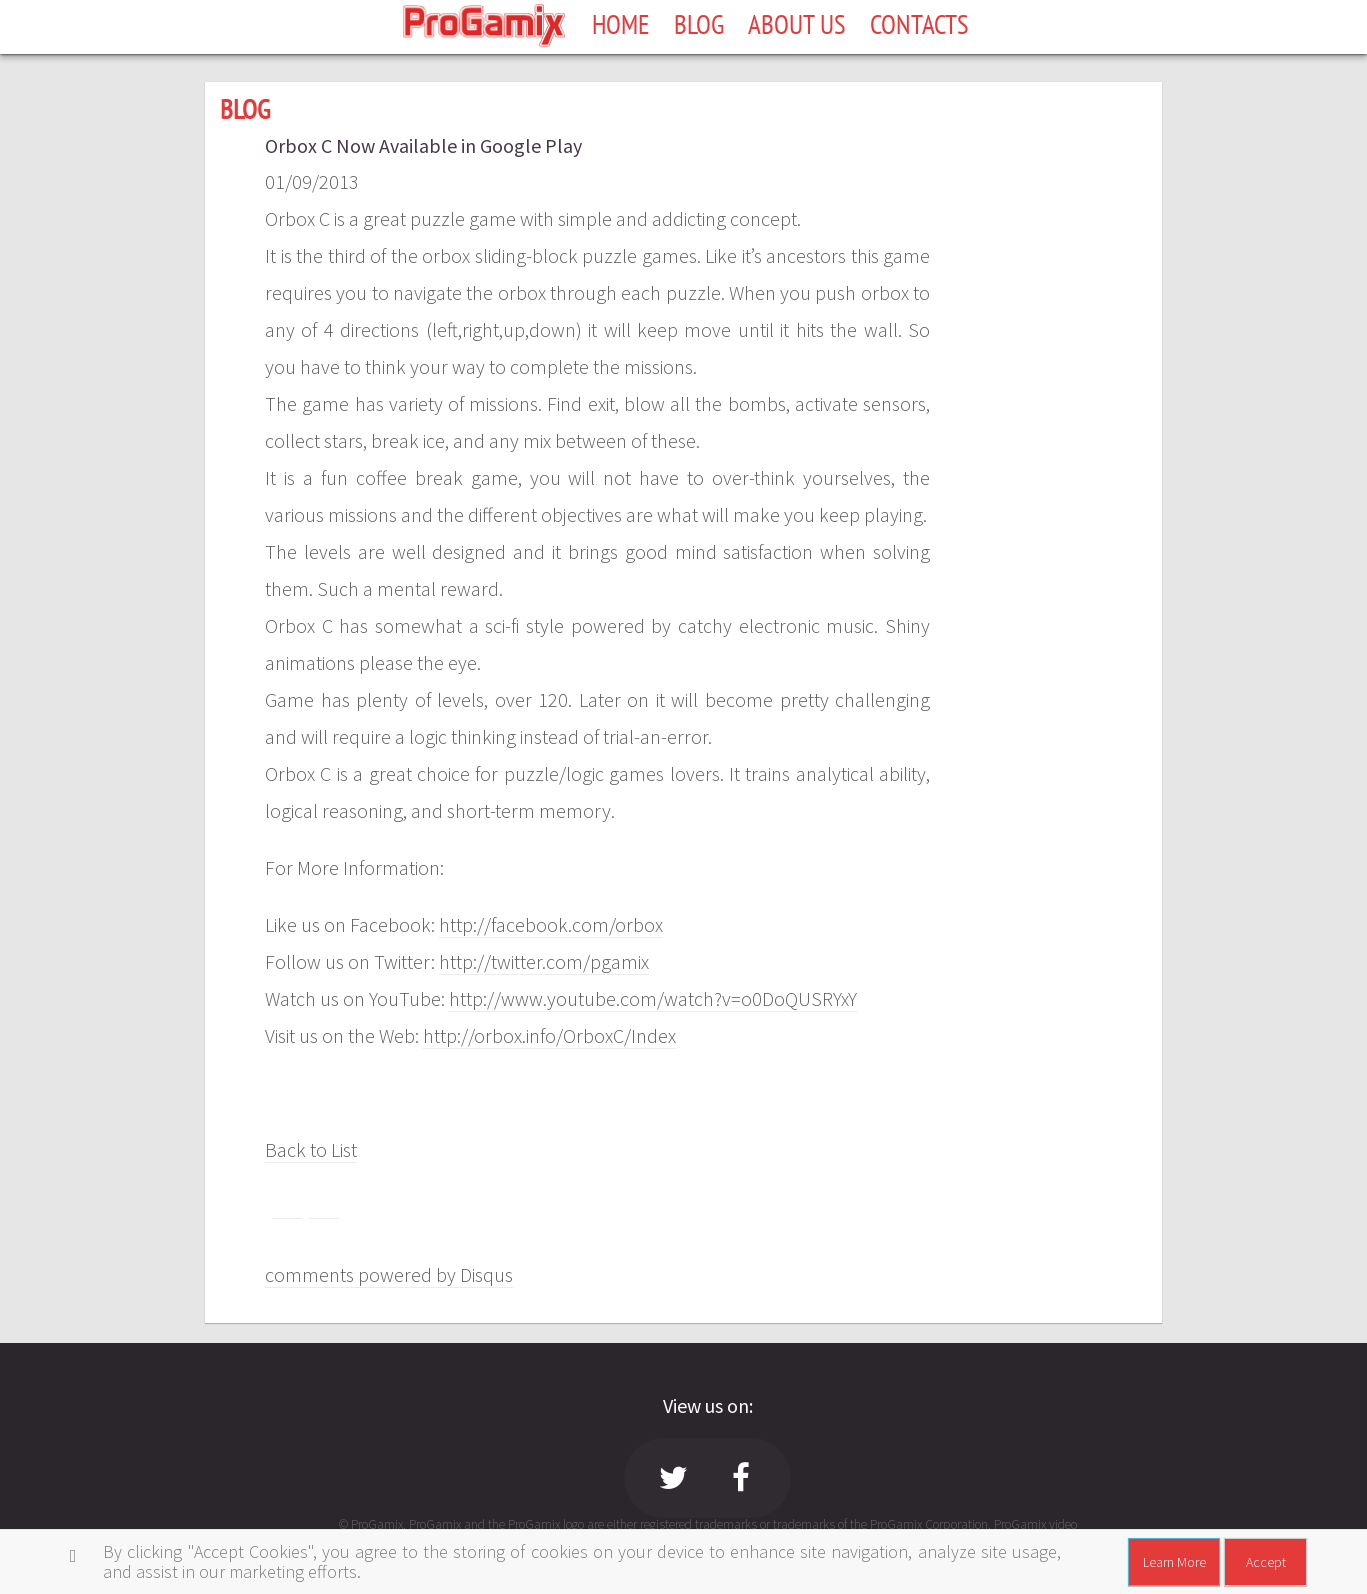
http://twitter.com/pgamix (544, 961)
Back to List (311, 1149)
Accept (1266, 1562)
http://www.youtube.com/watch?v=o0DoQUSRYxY (653, 998)
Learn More (1174, 1562)
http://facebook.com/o (532, 924)
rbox (644, 924)
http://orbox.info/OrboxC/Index (549, 1035)
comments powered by (389, 1274)
